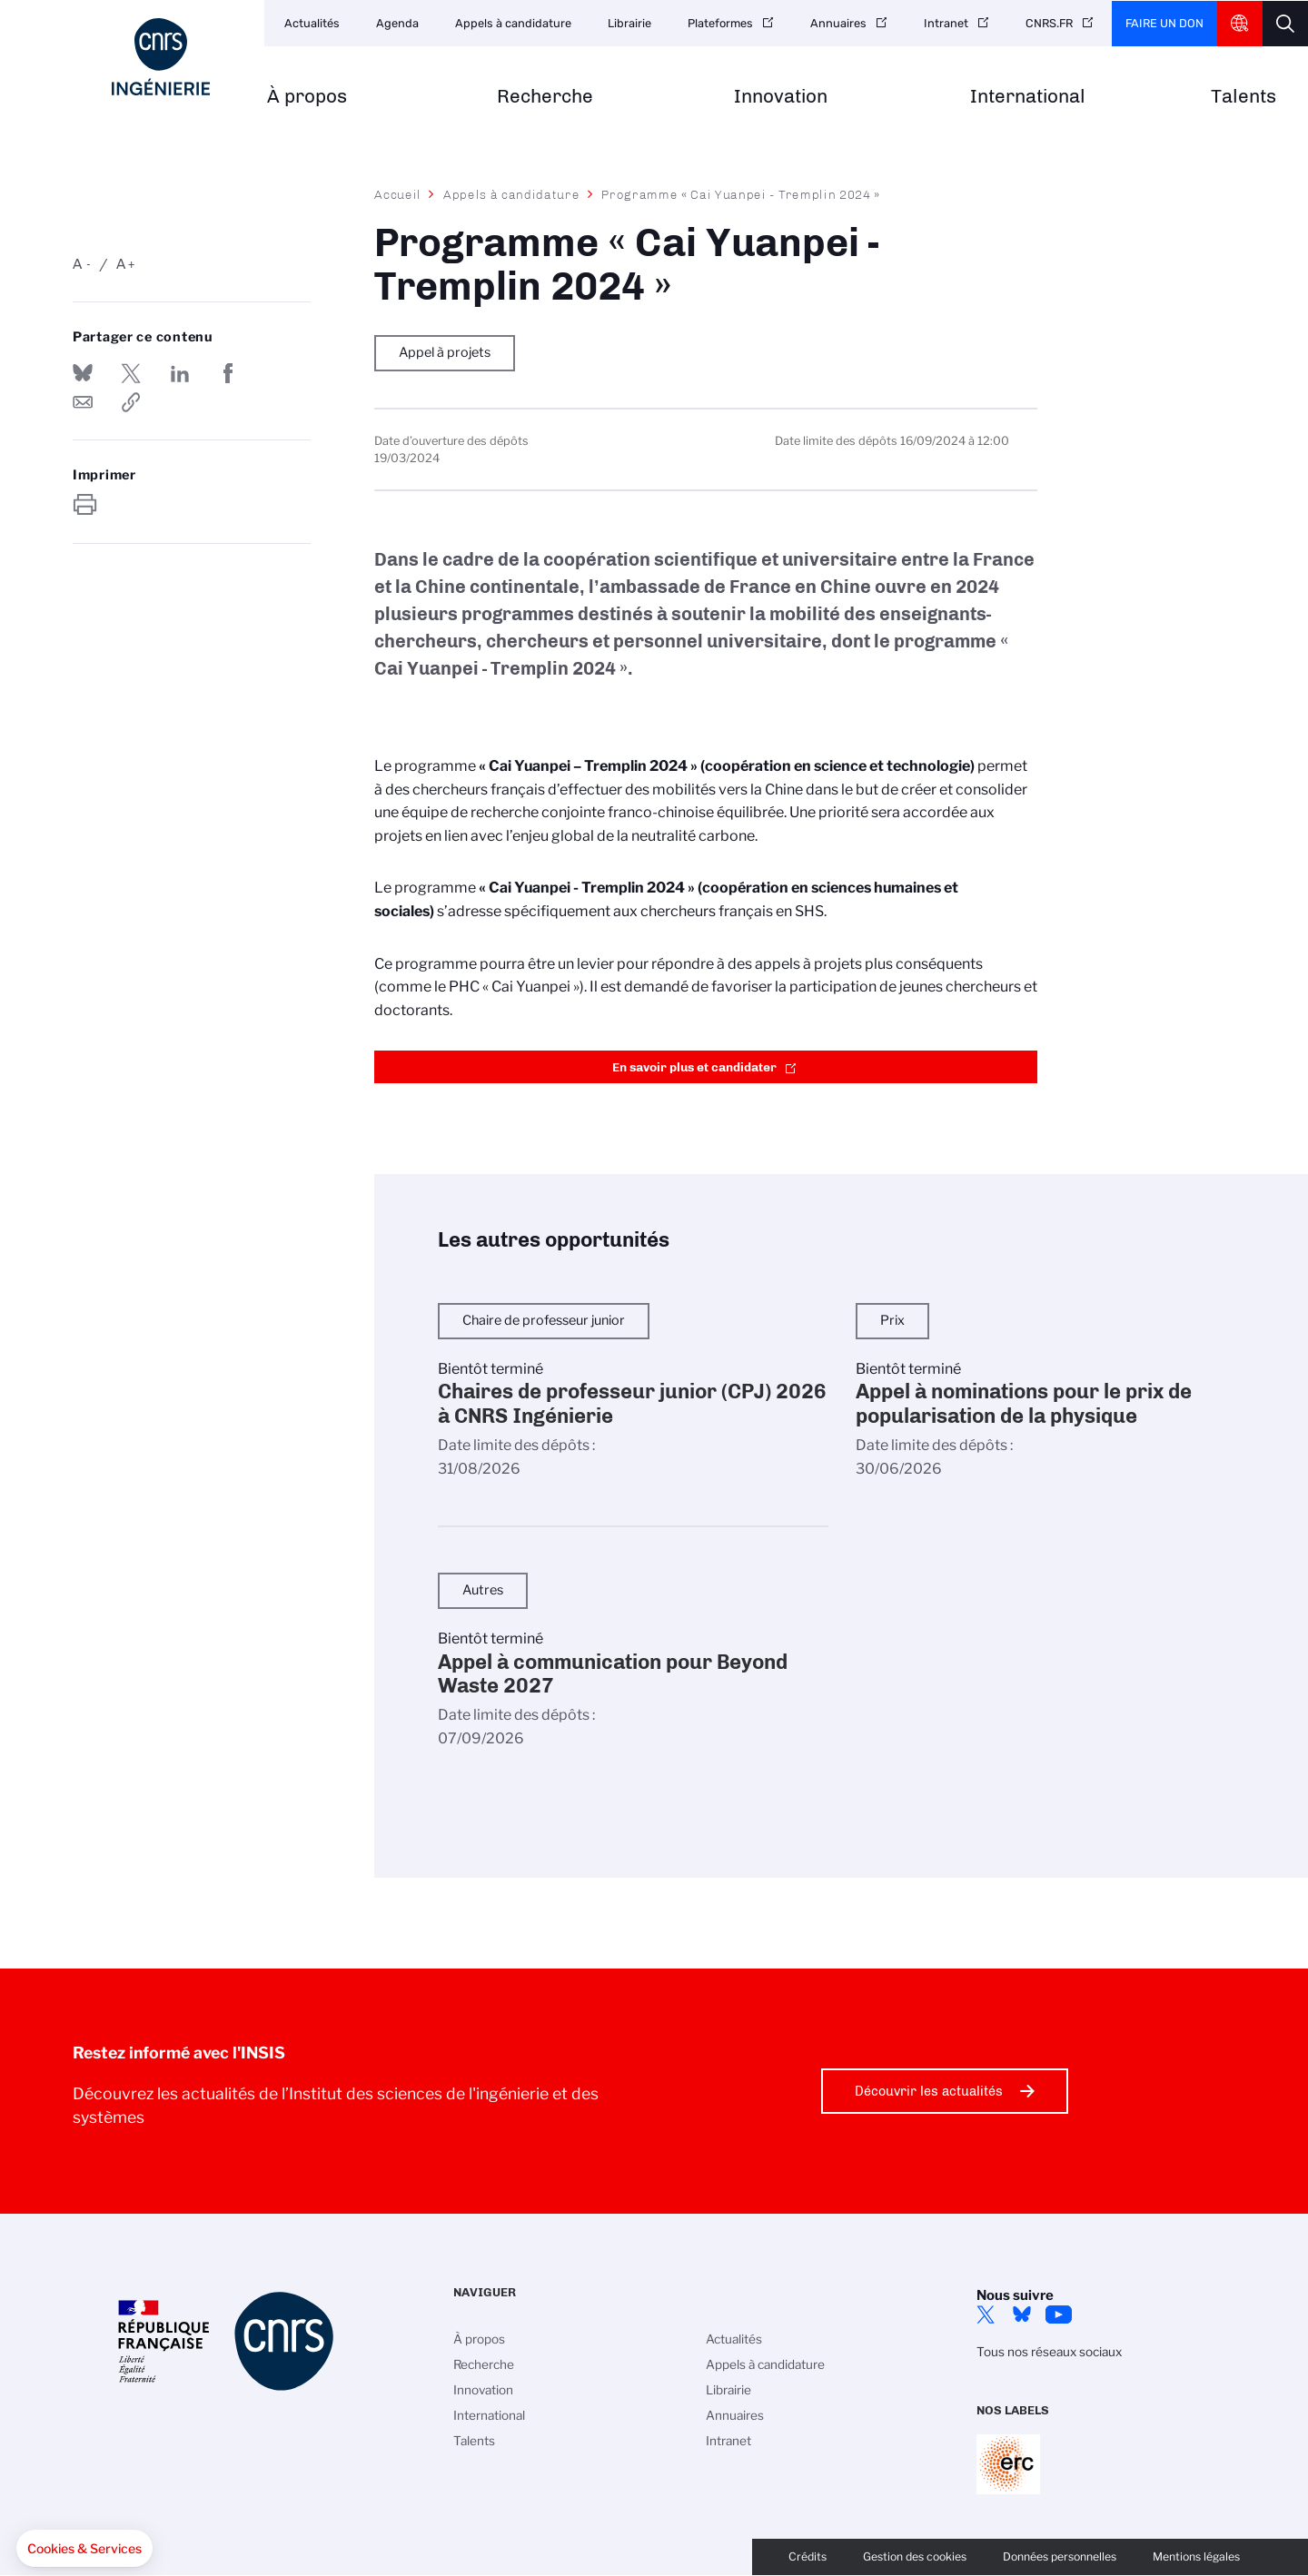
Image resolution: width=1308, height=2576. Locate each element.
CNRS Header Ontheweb (1240, 23)
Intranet (946, 23)
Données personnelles (1059, 2556)
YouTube (1058, 2314)
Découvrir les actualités (929, 2091)
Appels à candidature (513, 23)
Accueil (397, 194)
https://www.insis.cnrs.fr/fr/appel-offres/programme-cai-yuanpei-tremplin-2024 (131, 402)
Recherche (545, 96)
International (1027, 96)
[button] (84, 2549)
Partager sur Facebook (228, 373)
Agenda (397, 23)
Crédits (807, 2556)
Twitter (985, 2314)
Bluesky (1022, 2314)
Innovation (780, 96)
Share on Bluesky (83, 373)
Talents (1243, 96)
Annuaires (838, 23)
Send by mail (83, 402)
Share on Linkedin (180, 373)
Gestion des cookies (914, 2556)
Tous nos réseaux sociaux (1049, 2351)
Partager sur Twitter (131, 373)
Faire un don (1164, 23)
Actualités (312, 23)
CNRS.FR (1049, 23)
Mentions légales (1196, 2556)
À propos (307, 96)
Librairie (629, 23)
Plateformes (720, 23)
